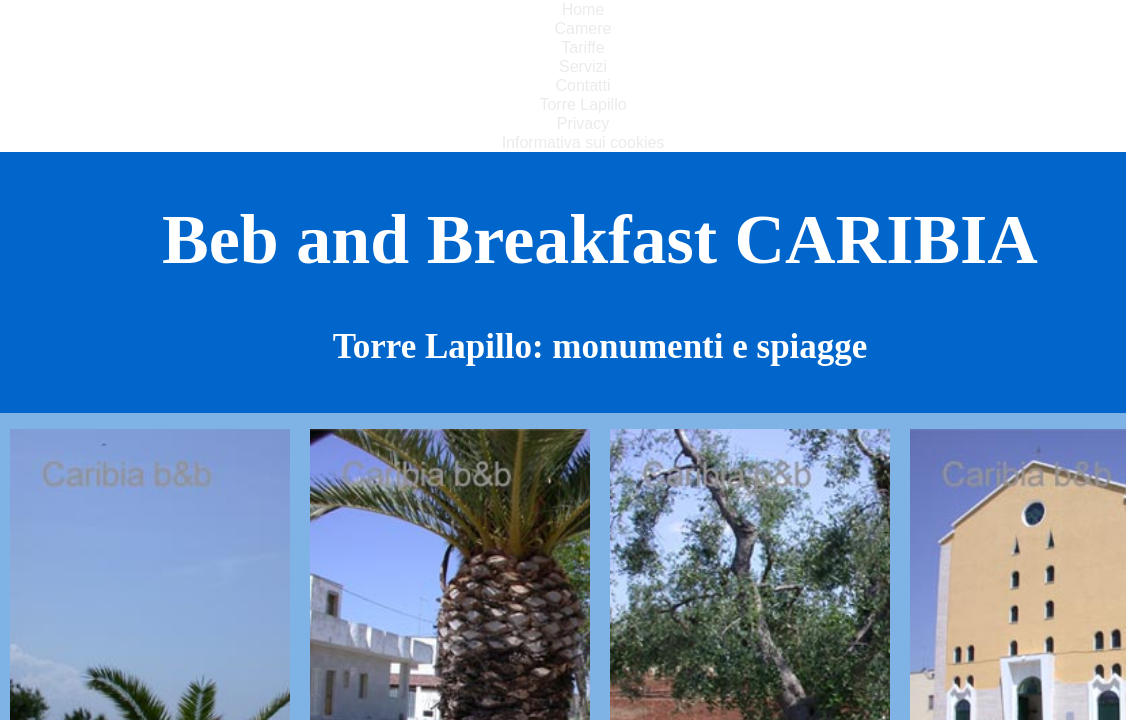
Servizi (583, 66)
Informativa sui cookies (583, 142)
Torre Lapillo (582, 104)
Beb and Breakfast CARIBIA (600, 239)
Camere (583, 28)
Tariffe (582, 47)
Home (583, 9)
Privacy (583, 123)
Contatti (582, 85)
